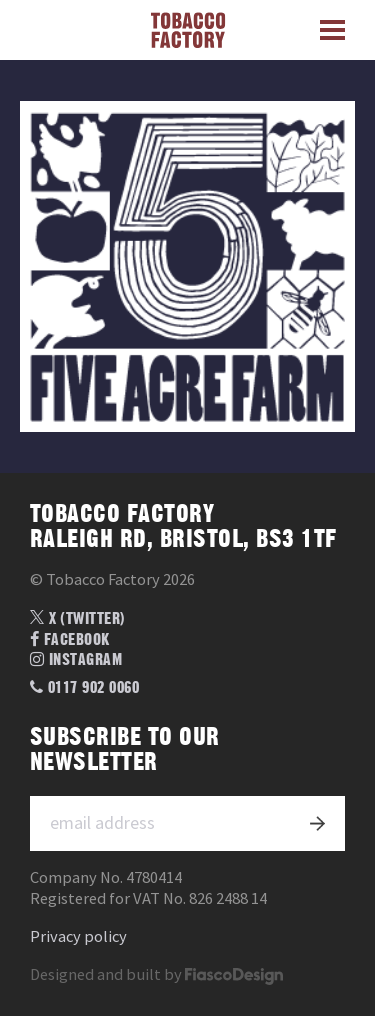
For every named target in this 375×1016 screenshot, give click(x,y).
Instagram (76, 660)
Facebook (70, 640)
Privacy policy (78, 936)
